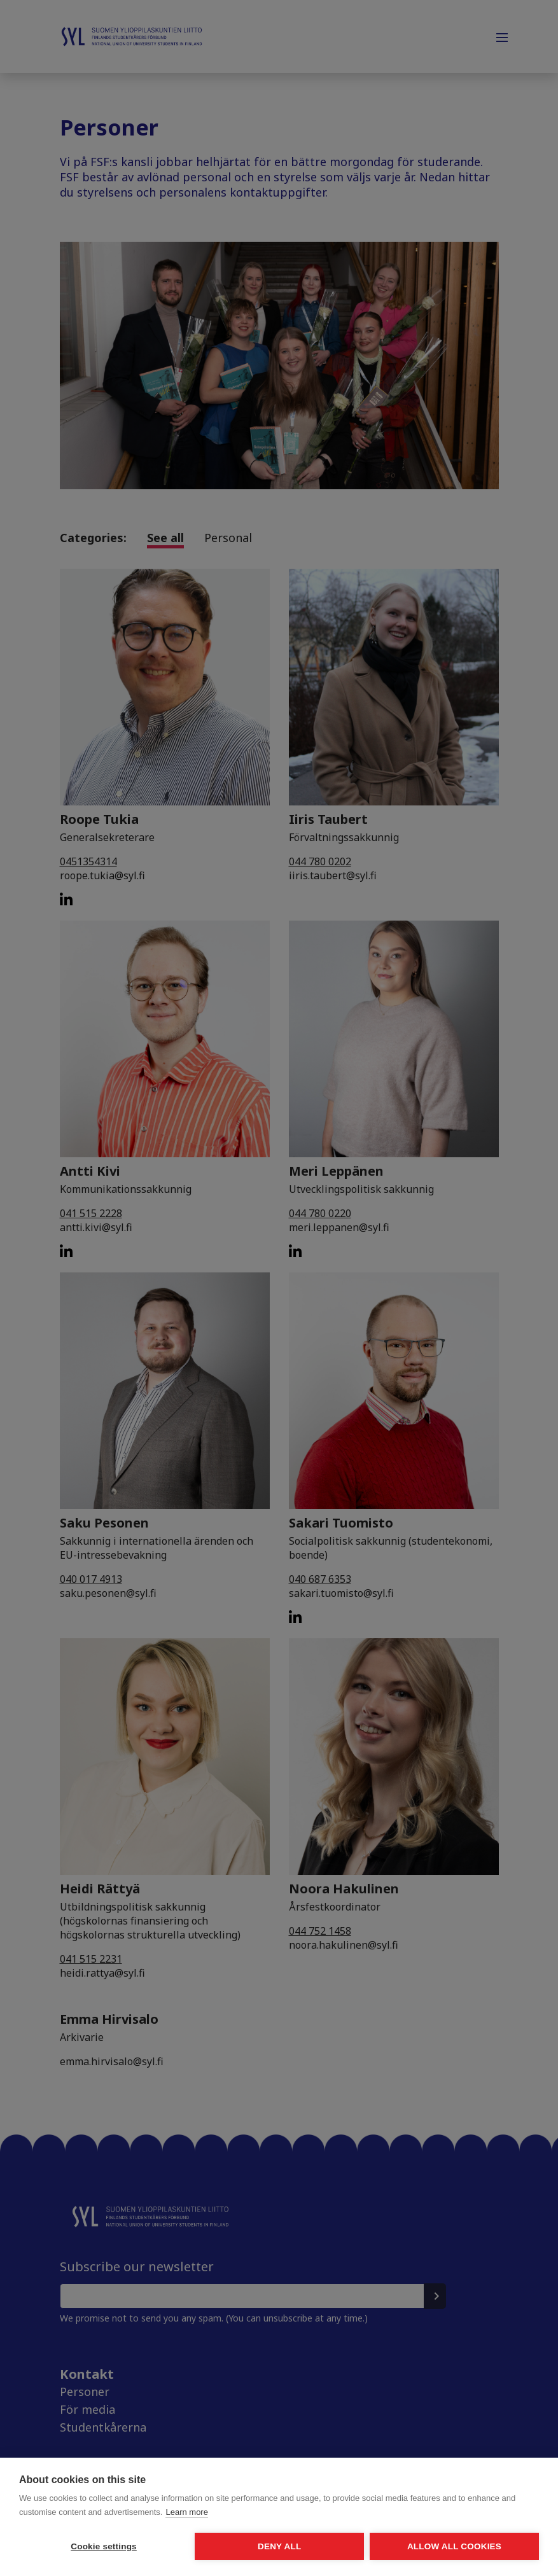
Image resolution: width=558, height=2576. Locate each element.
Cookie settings (93, 2546)
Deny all (247, 2546)
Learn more (186, 2512)
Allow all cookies (401, 2546)
